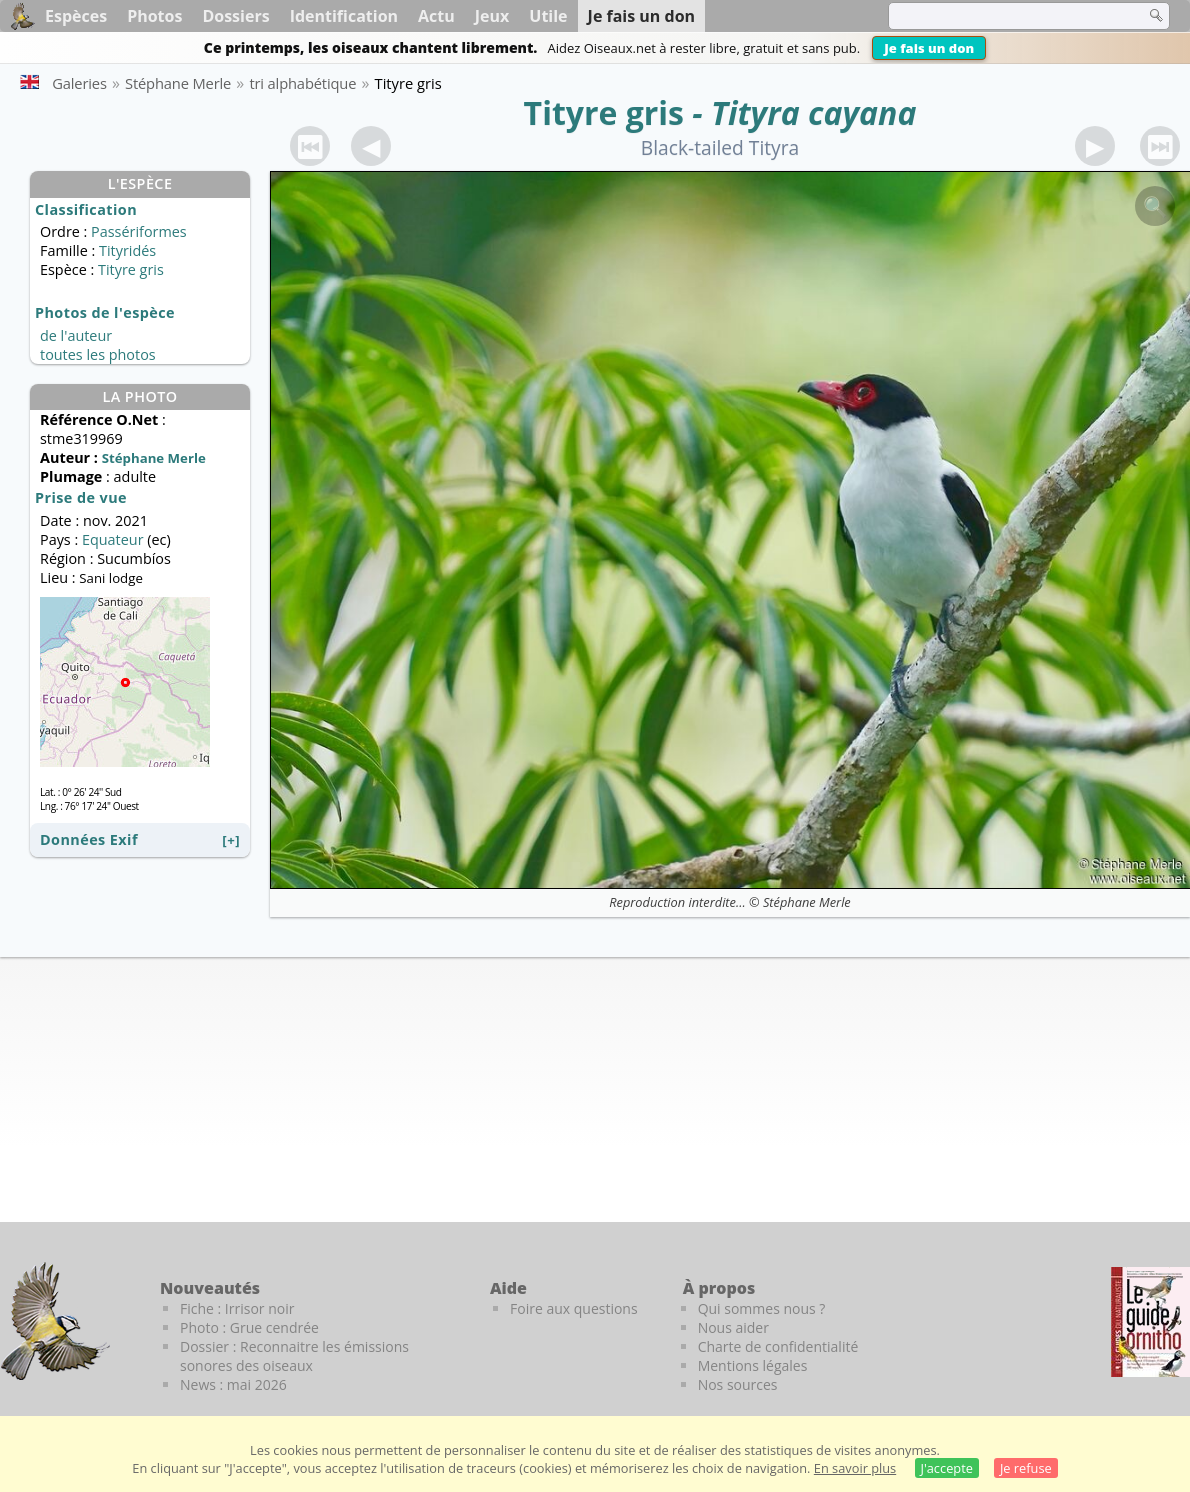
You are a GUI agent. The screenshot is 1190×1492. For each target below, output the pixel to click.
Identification (344, 16)
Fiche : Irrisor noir (237, 1308)
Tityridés (127, 250)
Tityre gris (604, 112)
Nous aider (733, 1327)
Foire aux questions (574, 1308)
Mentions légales (753, 1365)
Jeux (492, 16)
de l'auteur (76, 335)
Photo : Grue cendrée (249, 1327)
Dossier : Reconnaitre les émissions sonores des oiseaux (294, 1356)
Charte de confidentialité (778, 1346)
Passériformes (139, 231)
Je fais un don (929, 48)
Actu (436, 16)
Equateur (113, 539)
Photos (154, 16)
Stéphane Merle (807, 902)
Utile (548, 16)
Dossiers (235, 16)
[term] (1004, 16)
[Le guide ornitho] (1150, 1322)
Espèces (76, 16)
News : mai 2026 (233, 1384)
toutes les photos (98, 354)
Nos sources (738, 1384)
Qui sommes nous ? (762, 1308)
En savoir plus (855, 1468)
